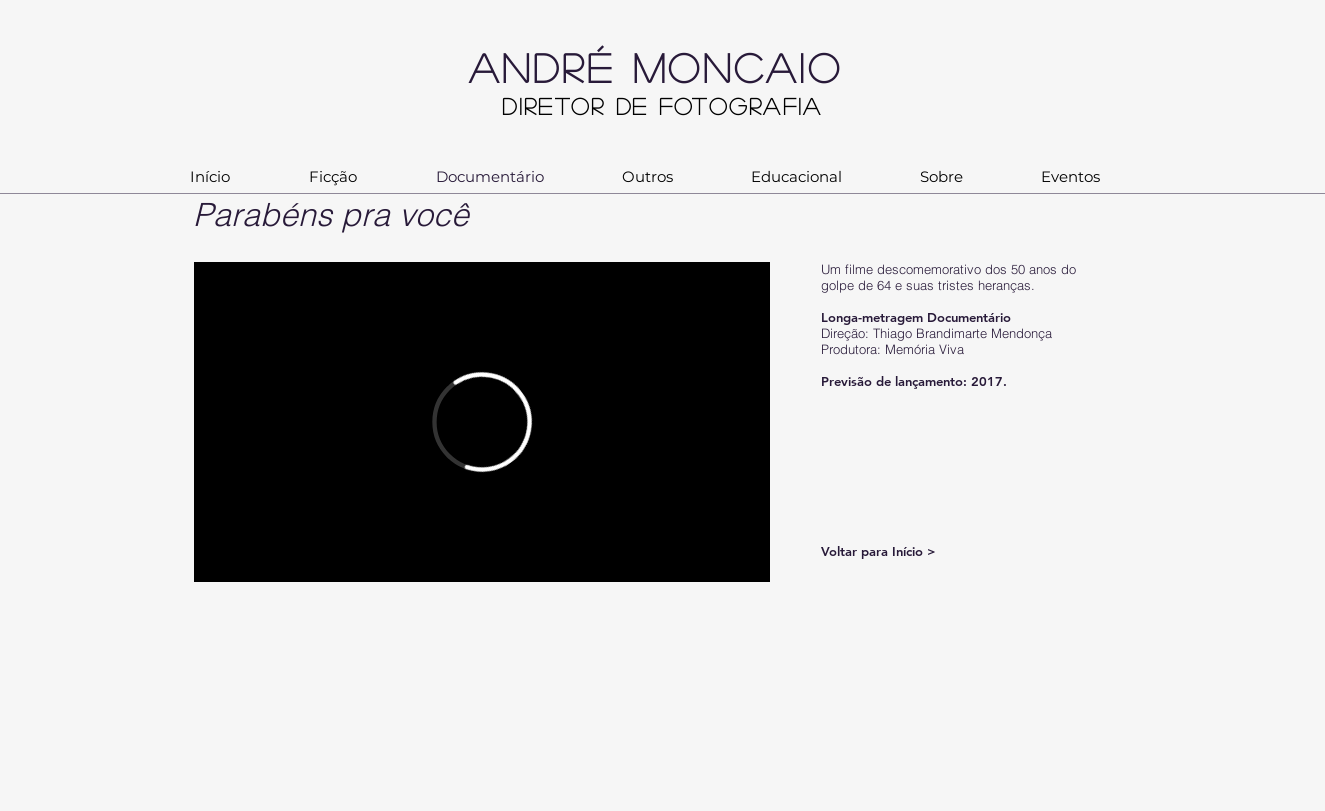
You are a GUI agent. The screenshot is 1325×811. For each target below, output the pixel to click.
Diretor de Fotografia (662, 105)
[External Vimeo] (482, 422)
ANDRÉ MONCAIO (683, 67)
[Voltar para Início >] (893, 551)
